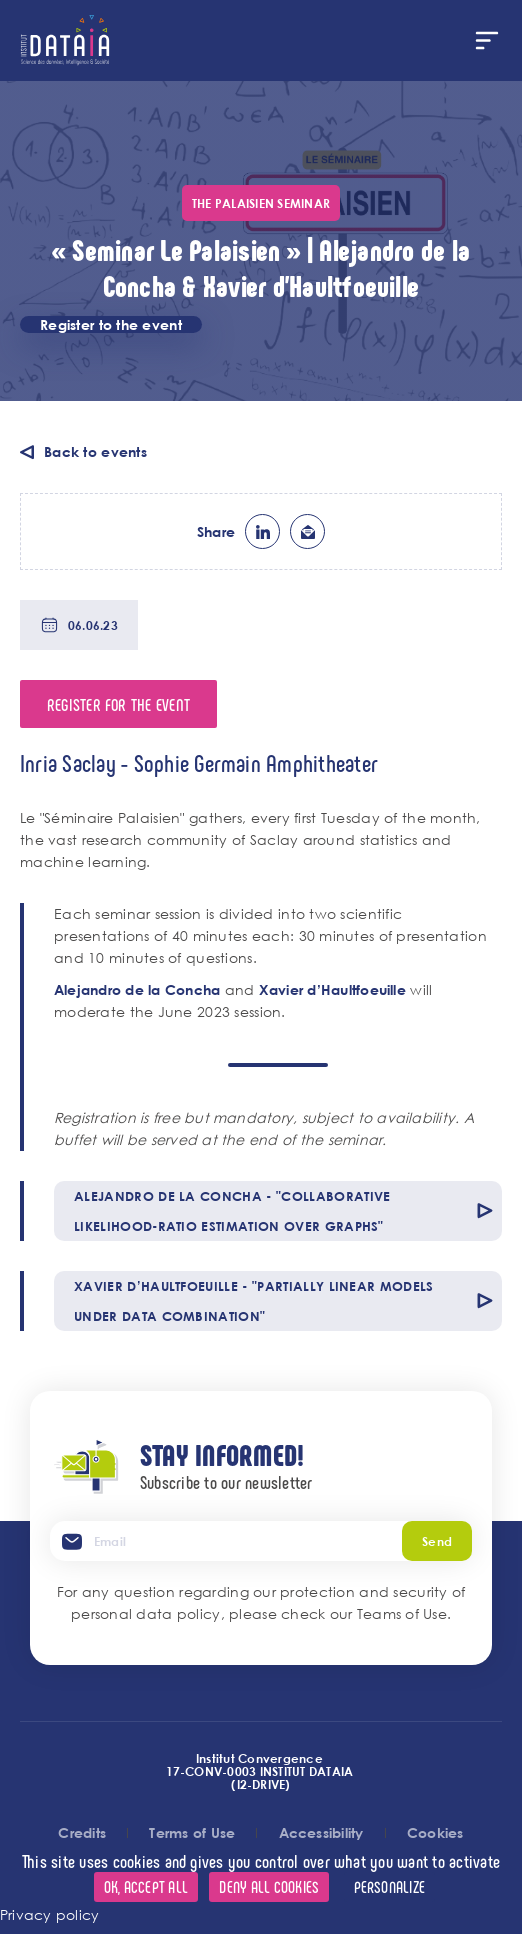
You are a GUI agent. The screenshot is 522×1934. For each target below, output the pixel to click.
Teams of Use (402, 1613)
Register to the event (111, 324)
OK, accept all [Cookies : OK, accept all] (146, 1886)
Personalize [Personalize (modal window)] (390, 1886)
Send (437, 1541)
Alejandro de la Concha (137, 989)
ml (307, 531)
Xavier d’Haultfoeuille (332, 989)
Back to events (95, 451)
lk (262, 531)
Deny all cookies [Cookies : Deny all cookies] (269, 1886)
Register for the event (118, 704)
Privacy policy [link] (49, 1914)
